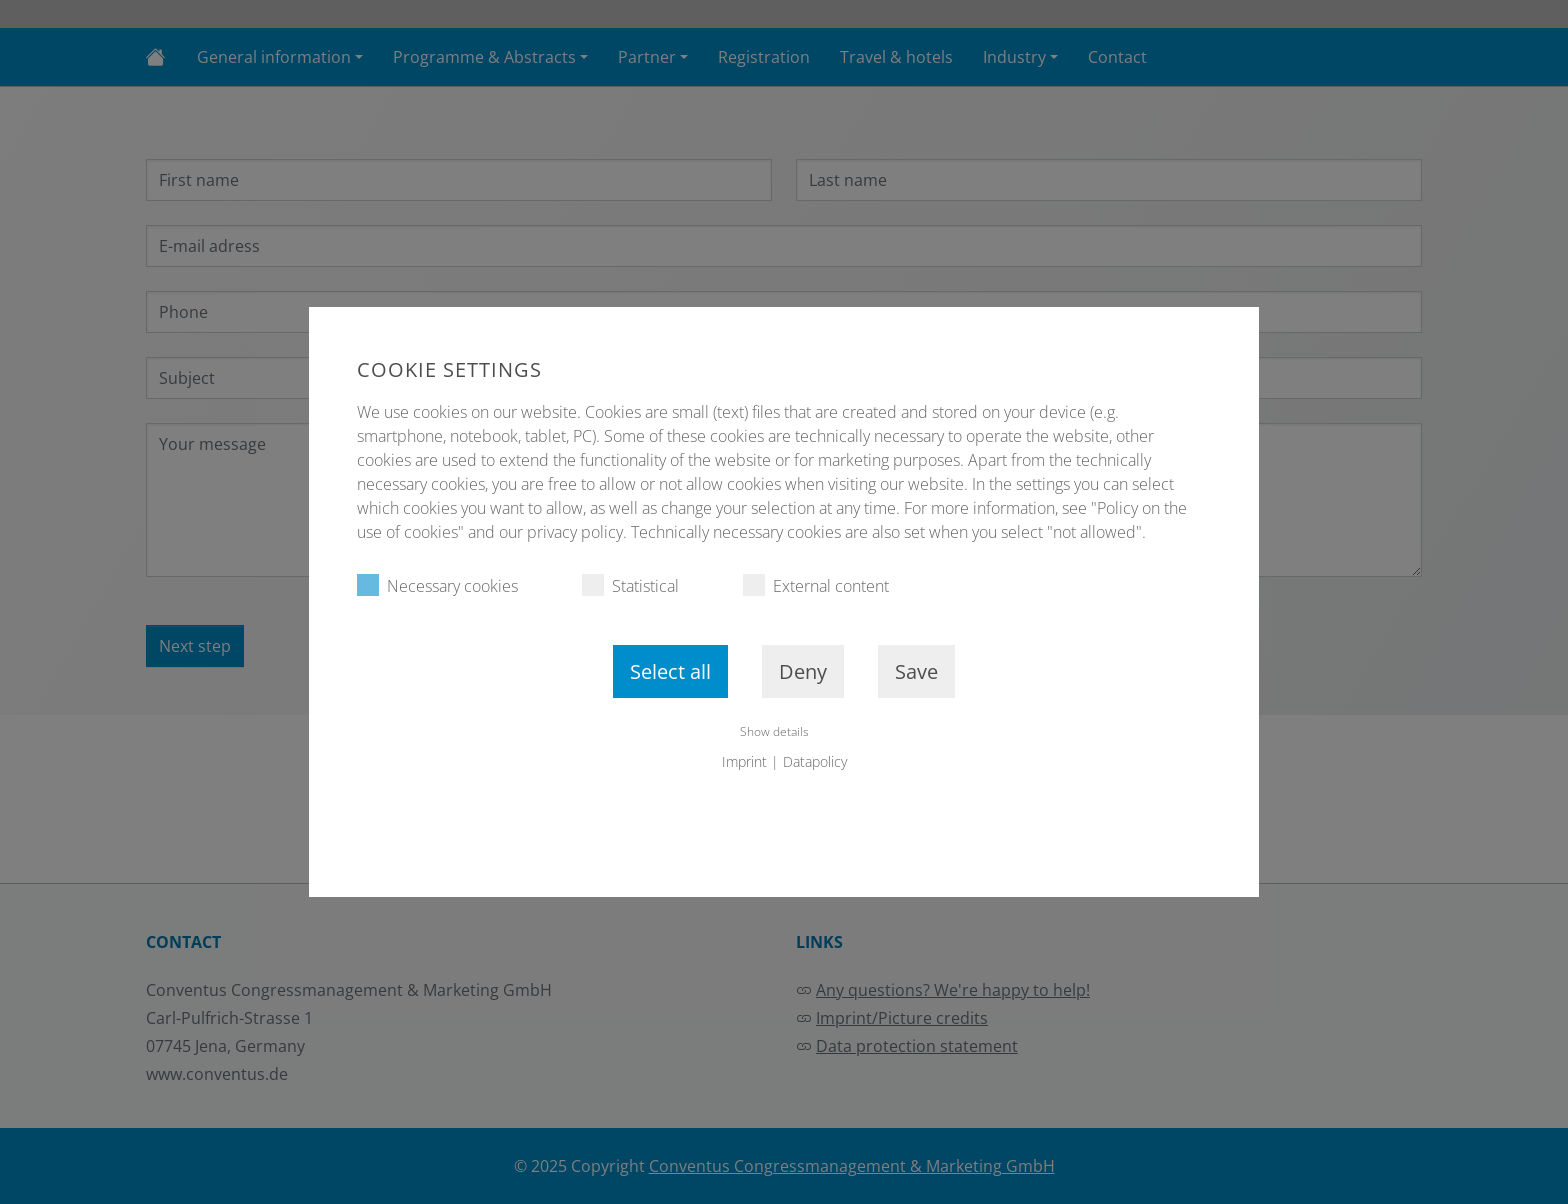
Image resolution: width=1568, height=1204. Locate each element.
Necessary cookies (437, 585)
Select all (670, 671)
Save (916, 671)
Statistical (630, 585)
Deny (803, 671)
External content (816, 585)
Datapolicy (815, 761)
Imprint (744, 761)
